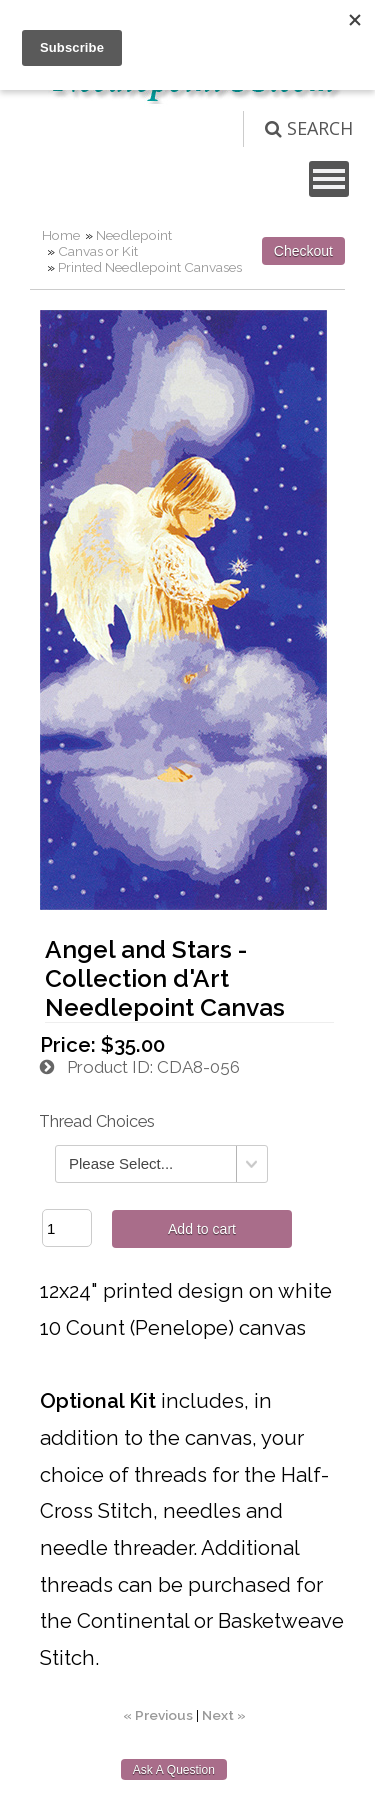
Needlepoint (134, 235)
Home (61, 235)
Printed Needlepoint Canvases (150, 267)
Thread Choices (97, 1121)
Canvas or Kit (98, 251)
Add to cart (202, 1229)
